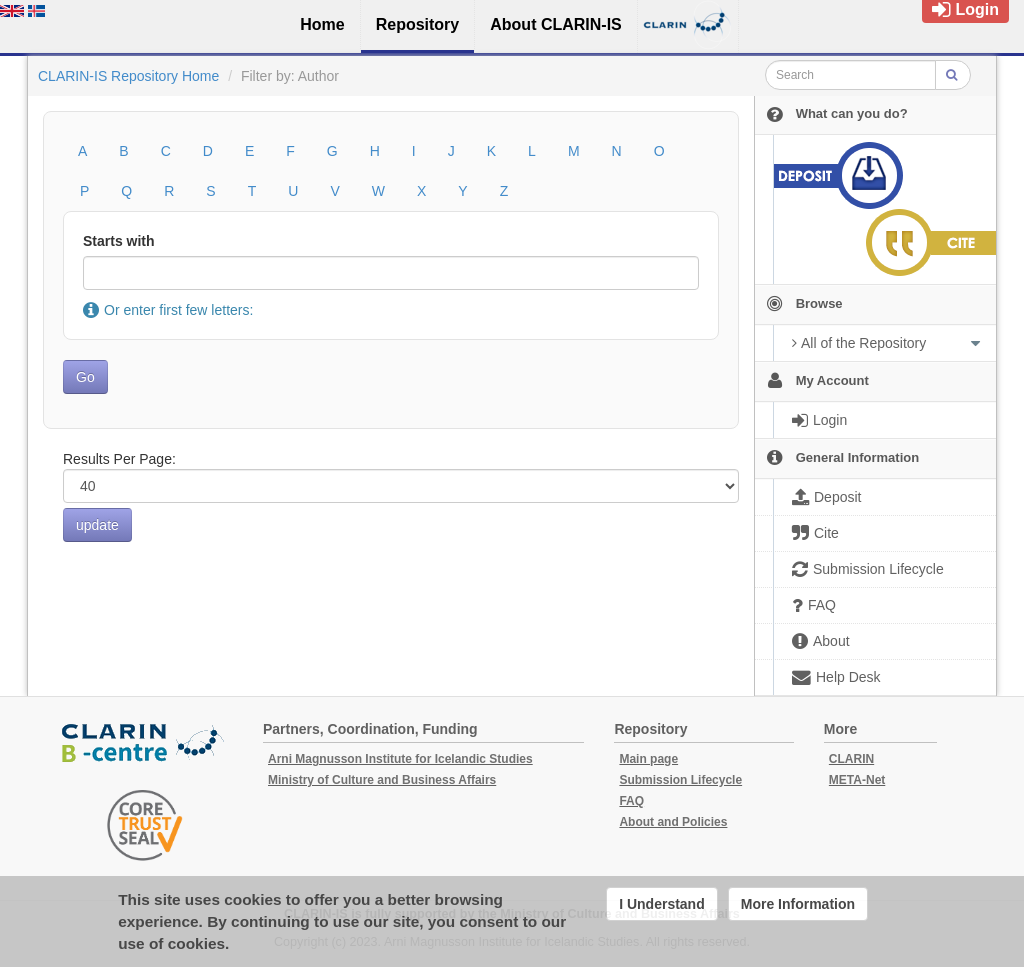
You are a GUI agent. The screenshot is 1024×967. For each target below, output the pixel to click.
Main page (648, 759)
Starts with (119, 241)
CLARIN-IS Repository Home (128, 76)
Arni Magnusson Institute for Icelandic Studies (400, 759)
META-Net (857, 780)
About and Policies (673, 822)
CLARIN (851, 759)
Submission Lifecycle (680, 780)
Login (965, 9)
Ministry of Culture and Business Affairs (382, 780)
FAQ (631, 801)
